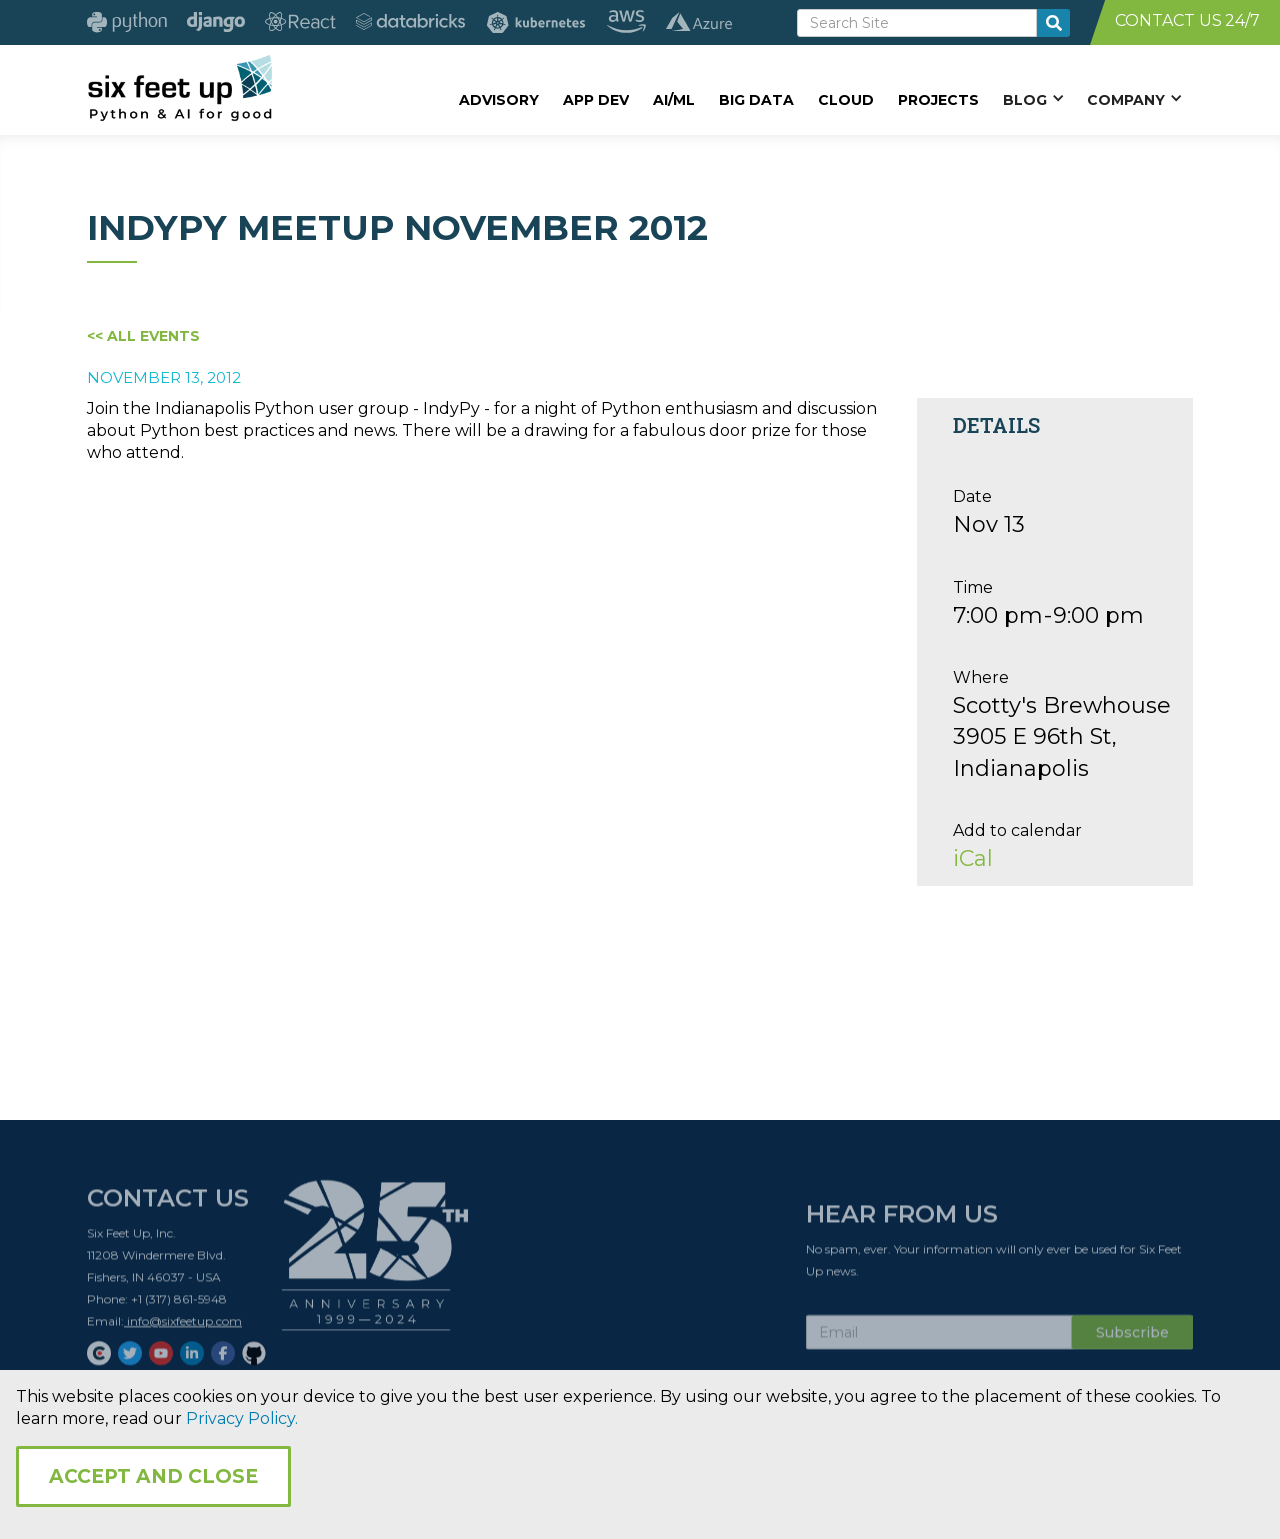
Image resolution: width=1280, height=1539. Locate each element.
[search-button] (1053, 23)
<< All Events (143, 336)
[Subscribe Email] (939, 1338)
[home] (179, 87)
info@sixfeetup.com (183, 1326)
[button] (1033, 99)
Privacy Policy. (242, 1418)
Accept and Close (153, 1476)
